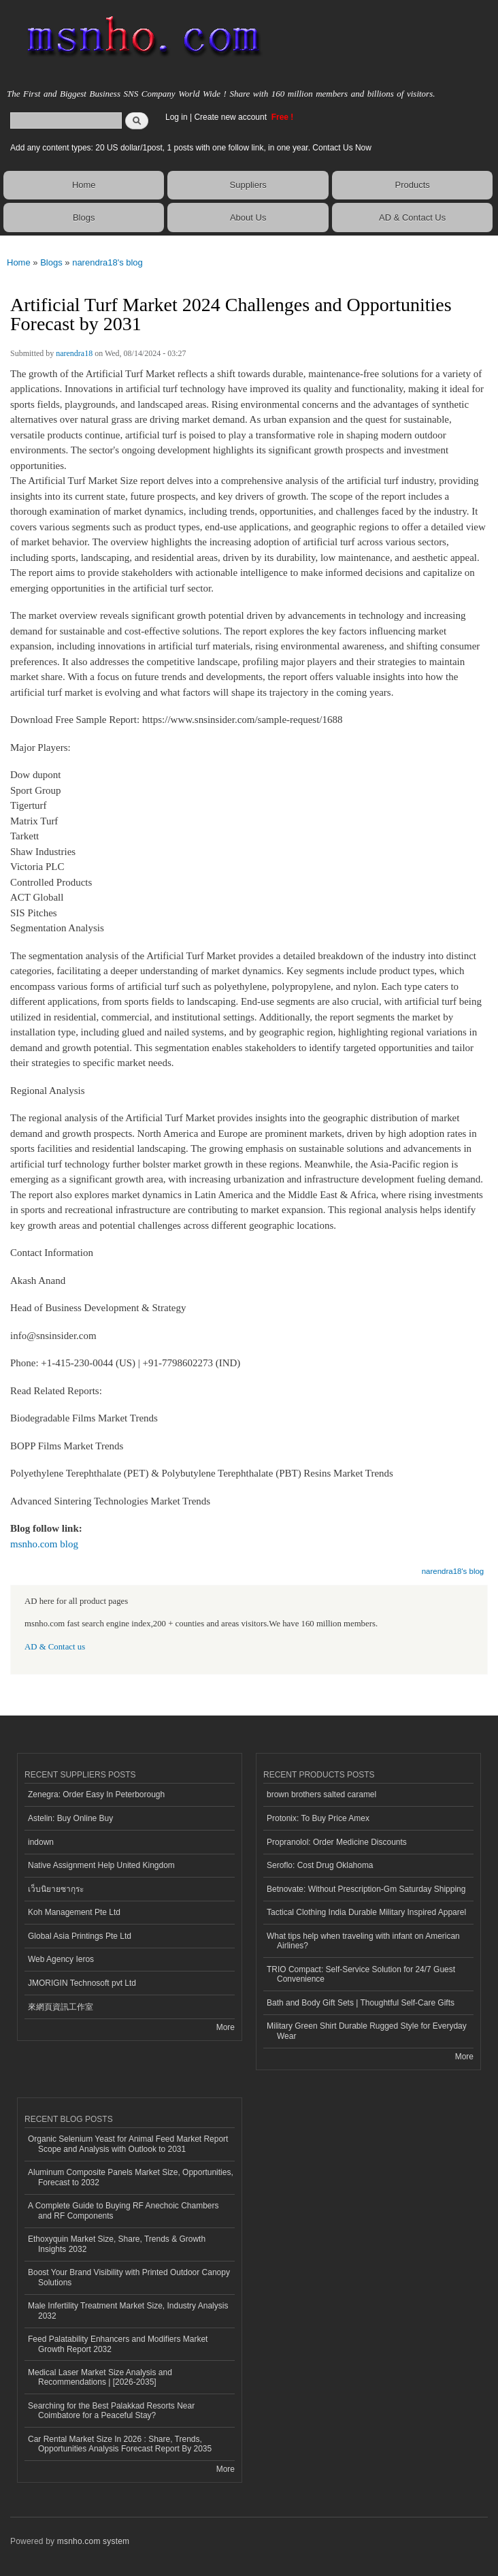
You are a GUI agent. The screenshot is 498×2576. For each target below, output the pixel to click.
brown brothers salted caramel (321, 1794)
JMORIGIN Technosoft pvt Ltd (82, 1983)
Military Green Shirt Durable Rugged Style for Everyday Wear (367, 2030)
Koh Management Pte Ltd (74, 1912)
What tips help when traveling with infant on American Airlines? (363, 1940)
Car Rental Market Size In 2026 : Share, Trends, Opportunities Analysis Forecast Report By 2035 (120, 2443)
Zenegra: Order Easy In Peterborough (96, 1794)
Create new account (231, 117)
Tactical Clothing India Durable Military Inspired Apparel (366, 1912)
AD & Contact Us (412, 217)
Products (412, 185)
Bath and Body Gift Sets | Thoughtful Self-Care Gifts (360, 2003)
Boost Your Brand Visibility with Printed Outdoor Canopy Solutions (129, 2277)
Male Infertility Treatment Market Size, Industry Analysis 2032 (128, 2310)
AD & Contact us (54, 1647)
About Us (248, 217)
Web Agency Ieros (61, 1959)
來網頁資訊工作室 (60, 2007)
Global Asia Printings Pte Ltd (79, 1936)
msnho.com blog (44, 1544)
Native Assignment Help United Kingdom (101, 1865)
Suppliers (248, 185)
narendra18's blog (107, 262)
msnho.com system (93, 2541)
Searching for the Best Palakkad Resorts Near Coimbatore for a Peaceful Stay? (111, 2410)
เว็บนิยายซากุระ (56, 1889)
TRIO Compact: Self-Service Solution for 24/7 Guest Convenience (361, 1974)
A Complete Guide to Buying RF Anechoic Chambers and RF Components (123, 2210)
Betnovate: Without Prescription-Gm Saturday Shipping (366, 1889)
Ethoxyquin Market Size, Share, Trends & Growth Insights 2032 (116, 2243)
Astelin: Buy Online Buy (70, 1818)
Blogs (84, 217)
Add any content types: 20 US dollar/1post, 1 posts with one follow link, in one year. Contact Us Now (190, 147)
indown (41, 1842)
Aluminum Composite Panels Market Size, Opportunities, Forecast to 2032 (130, 2177)
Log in (176, 117)
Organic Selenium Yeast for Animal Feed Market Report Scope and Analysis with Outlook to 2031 (128, 2143)
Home (84, 185)
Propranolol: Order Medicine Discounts (337, 1842)
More (225, 2027)
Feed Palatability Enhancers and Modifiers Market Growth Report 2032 (118, 2343)
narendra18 (74, 353)
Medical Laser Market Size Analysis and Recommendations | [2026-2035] (100, 2377)
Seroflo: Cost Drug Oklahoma (320, 1865)
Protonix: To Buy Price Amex (318, 1818)
